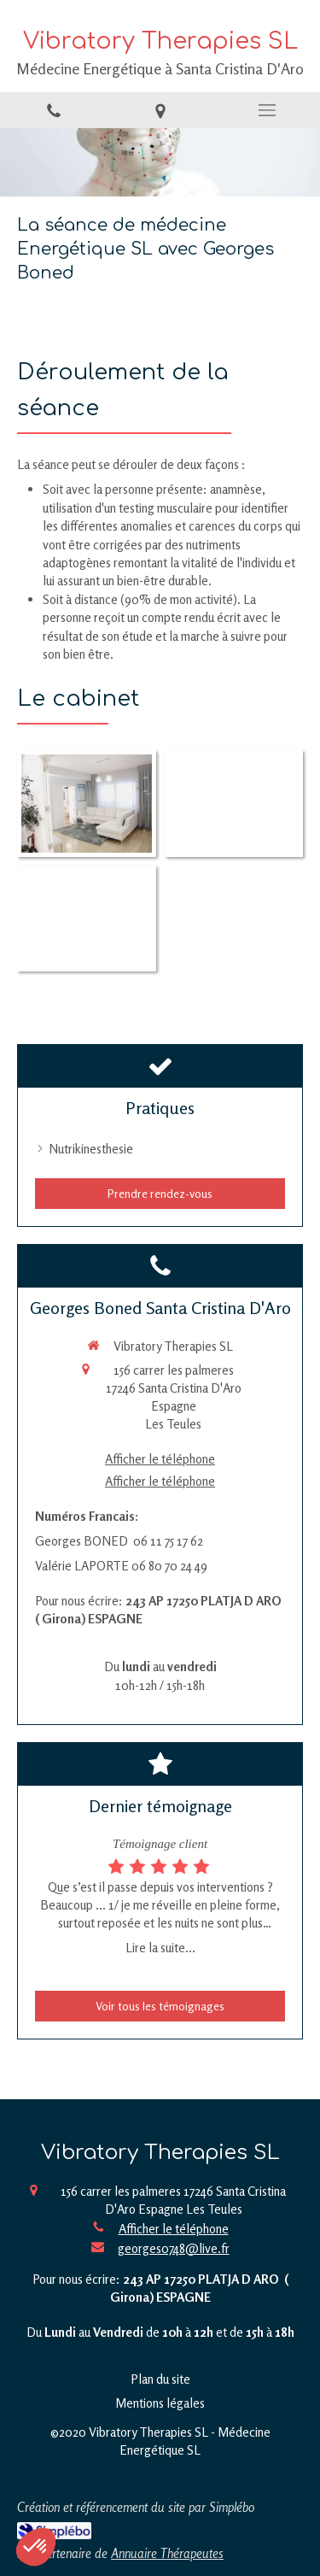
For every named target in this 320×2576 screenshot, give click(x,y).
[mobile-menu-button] (266, 110)
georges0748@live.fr (174, 2248)
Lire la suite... (160, 1947)
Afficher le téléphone (160, 1459)
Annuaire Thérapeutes (167, 2553)
